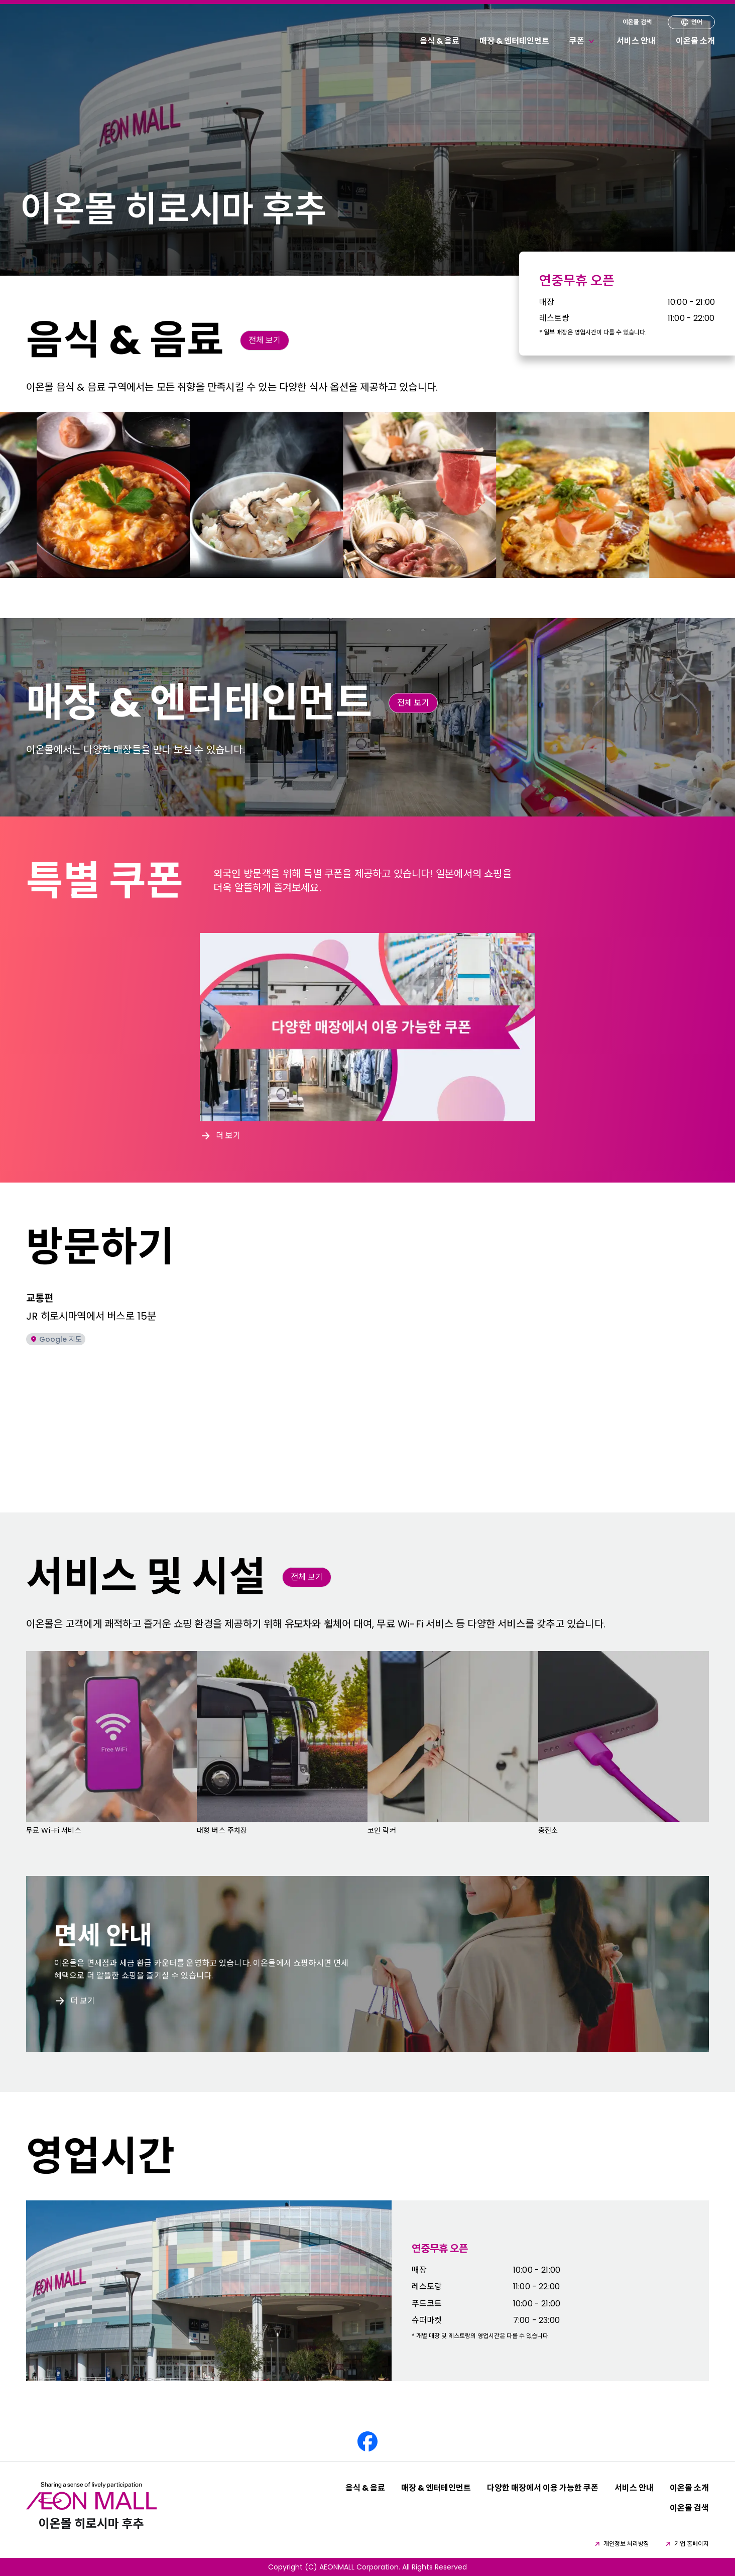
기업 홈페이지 (686, 2544)
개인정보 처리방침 (621, 2544)
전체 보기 (265, 340)
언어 (691, 22)
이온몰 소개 (695, 41)
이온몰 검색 (637, 22)
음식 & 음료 (439, 41)
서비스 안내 (636, 41)
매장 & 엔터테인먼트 (514, 41)
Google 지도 (56, 1339)
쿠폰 (582, 41)
